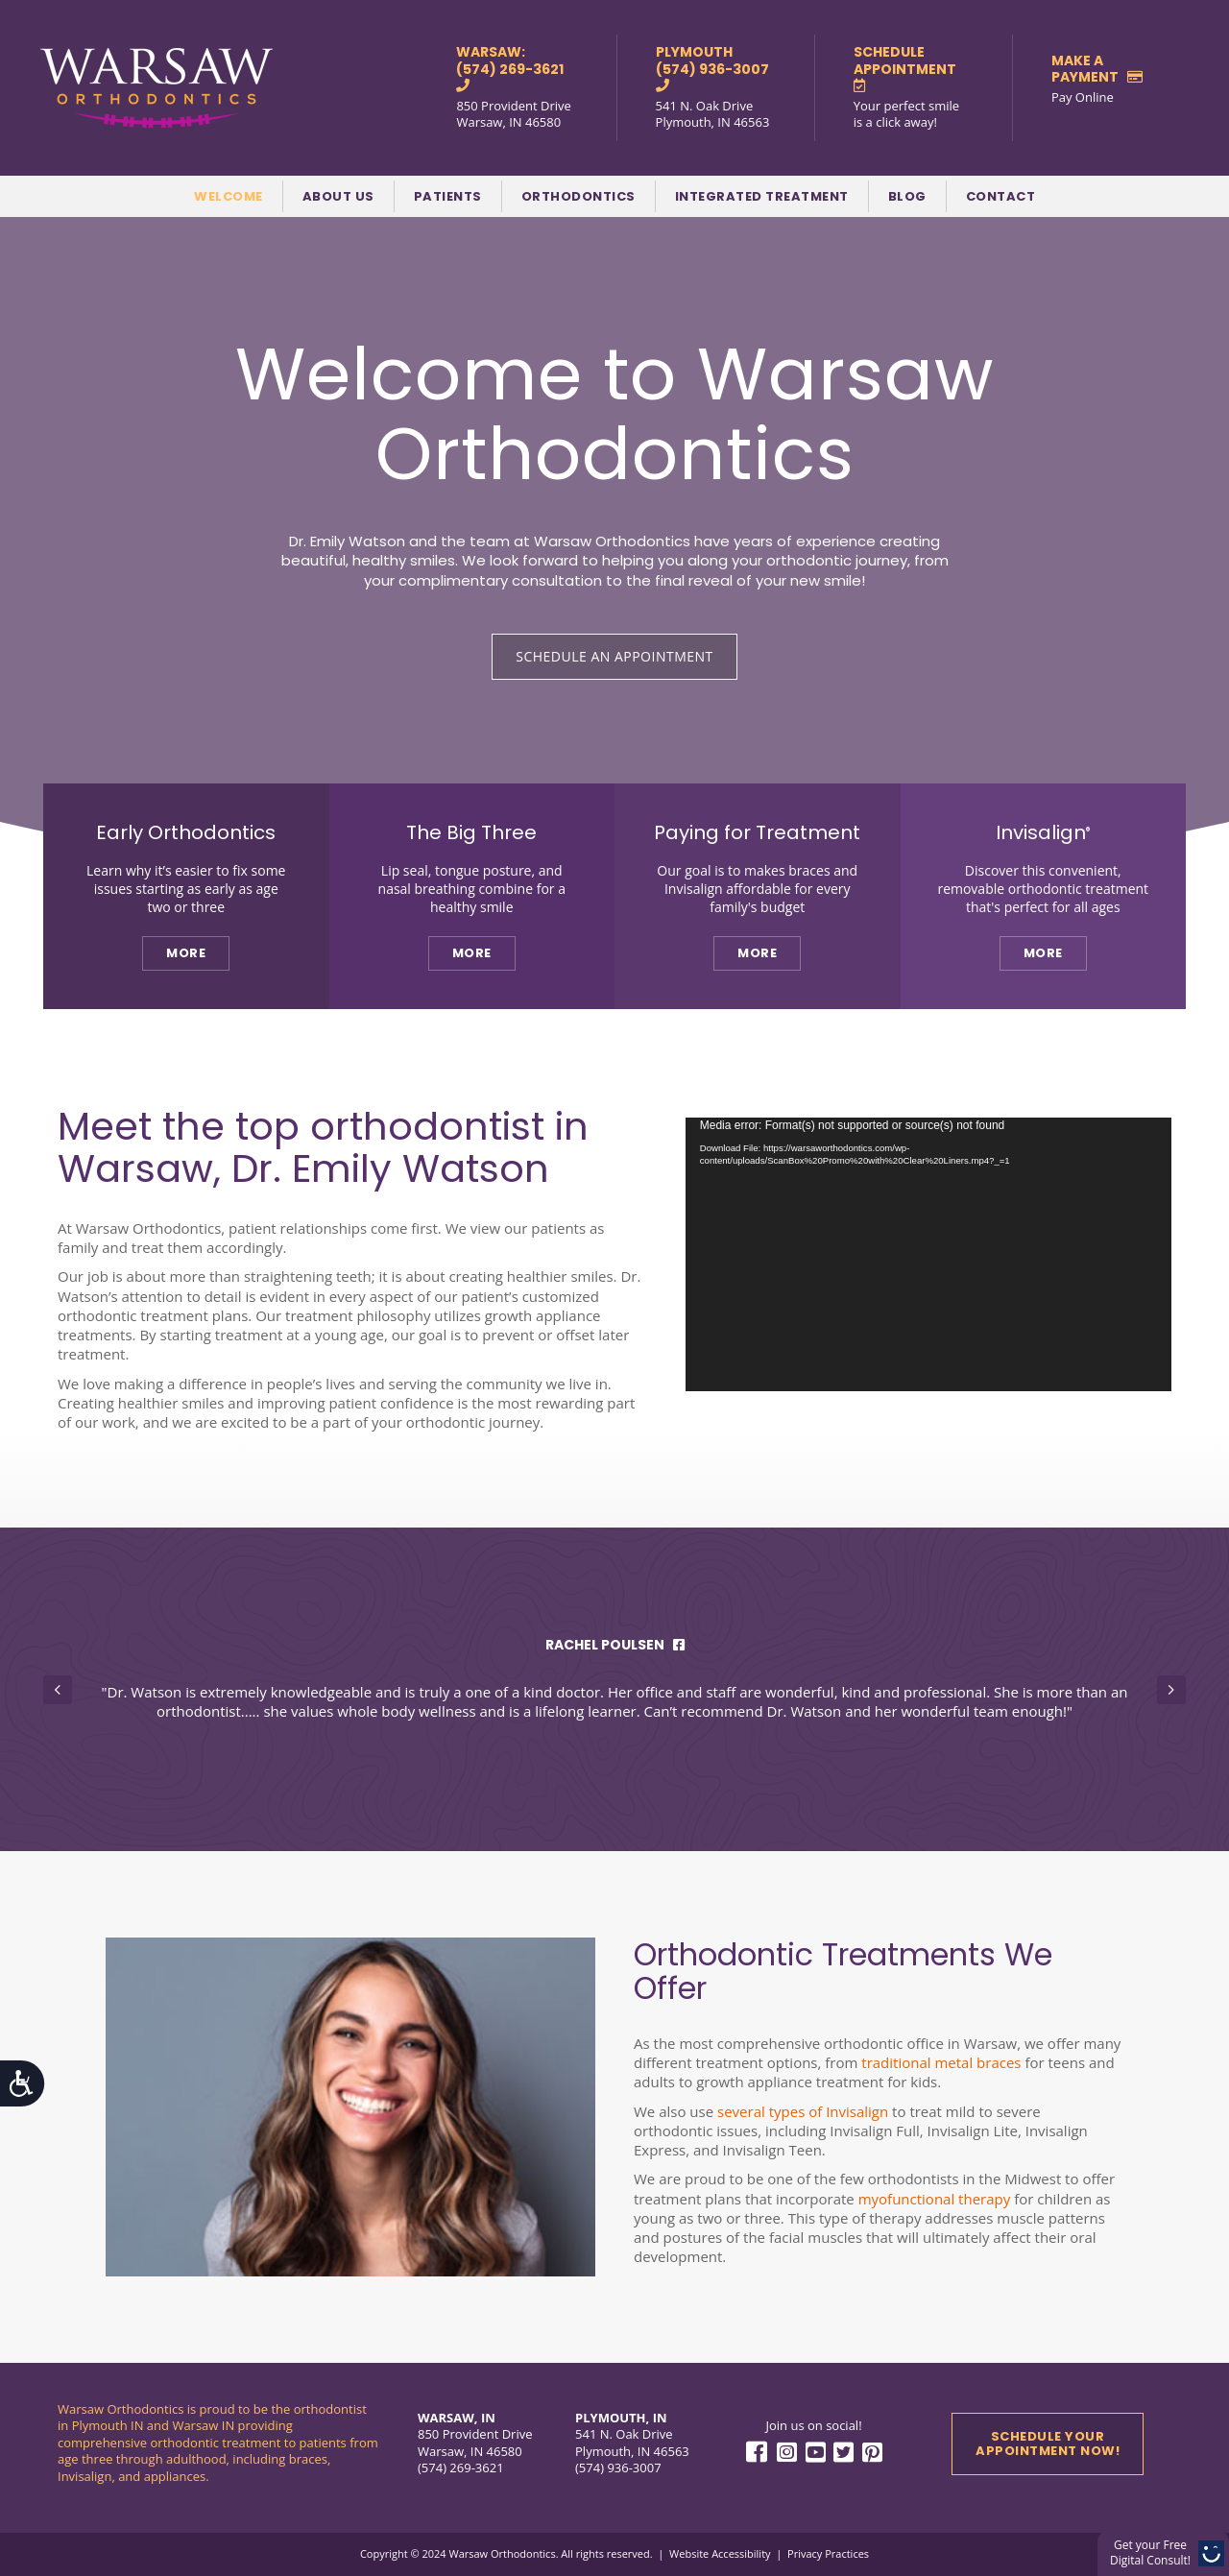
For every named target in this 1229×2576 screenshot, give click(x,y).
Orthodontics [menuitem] (578, 196)
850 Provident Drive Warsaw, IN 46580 (513, 114)
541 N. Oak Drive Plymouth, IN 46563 (713, 114)
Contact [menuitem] (1001, 196)
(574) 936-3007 (618, 2467)
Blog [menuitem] (907, 196)
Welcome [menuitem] (228, 196)
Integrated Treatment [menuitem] (762, 196)
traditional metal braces (941, 2062)
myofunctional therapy (934, 2198)
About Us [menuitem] (338, 196)
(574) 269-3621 (461, 2467)
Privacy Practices (828, 2553)
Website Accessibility (719, 2553)
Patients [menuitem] (448, 196)
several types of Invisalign (802, 2111)
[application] (928, 1254)
